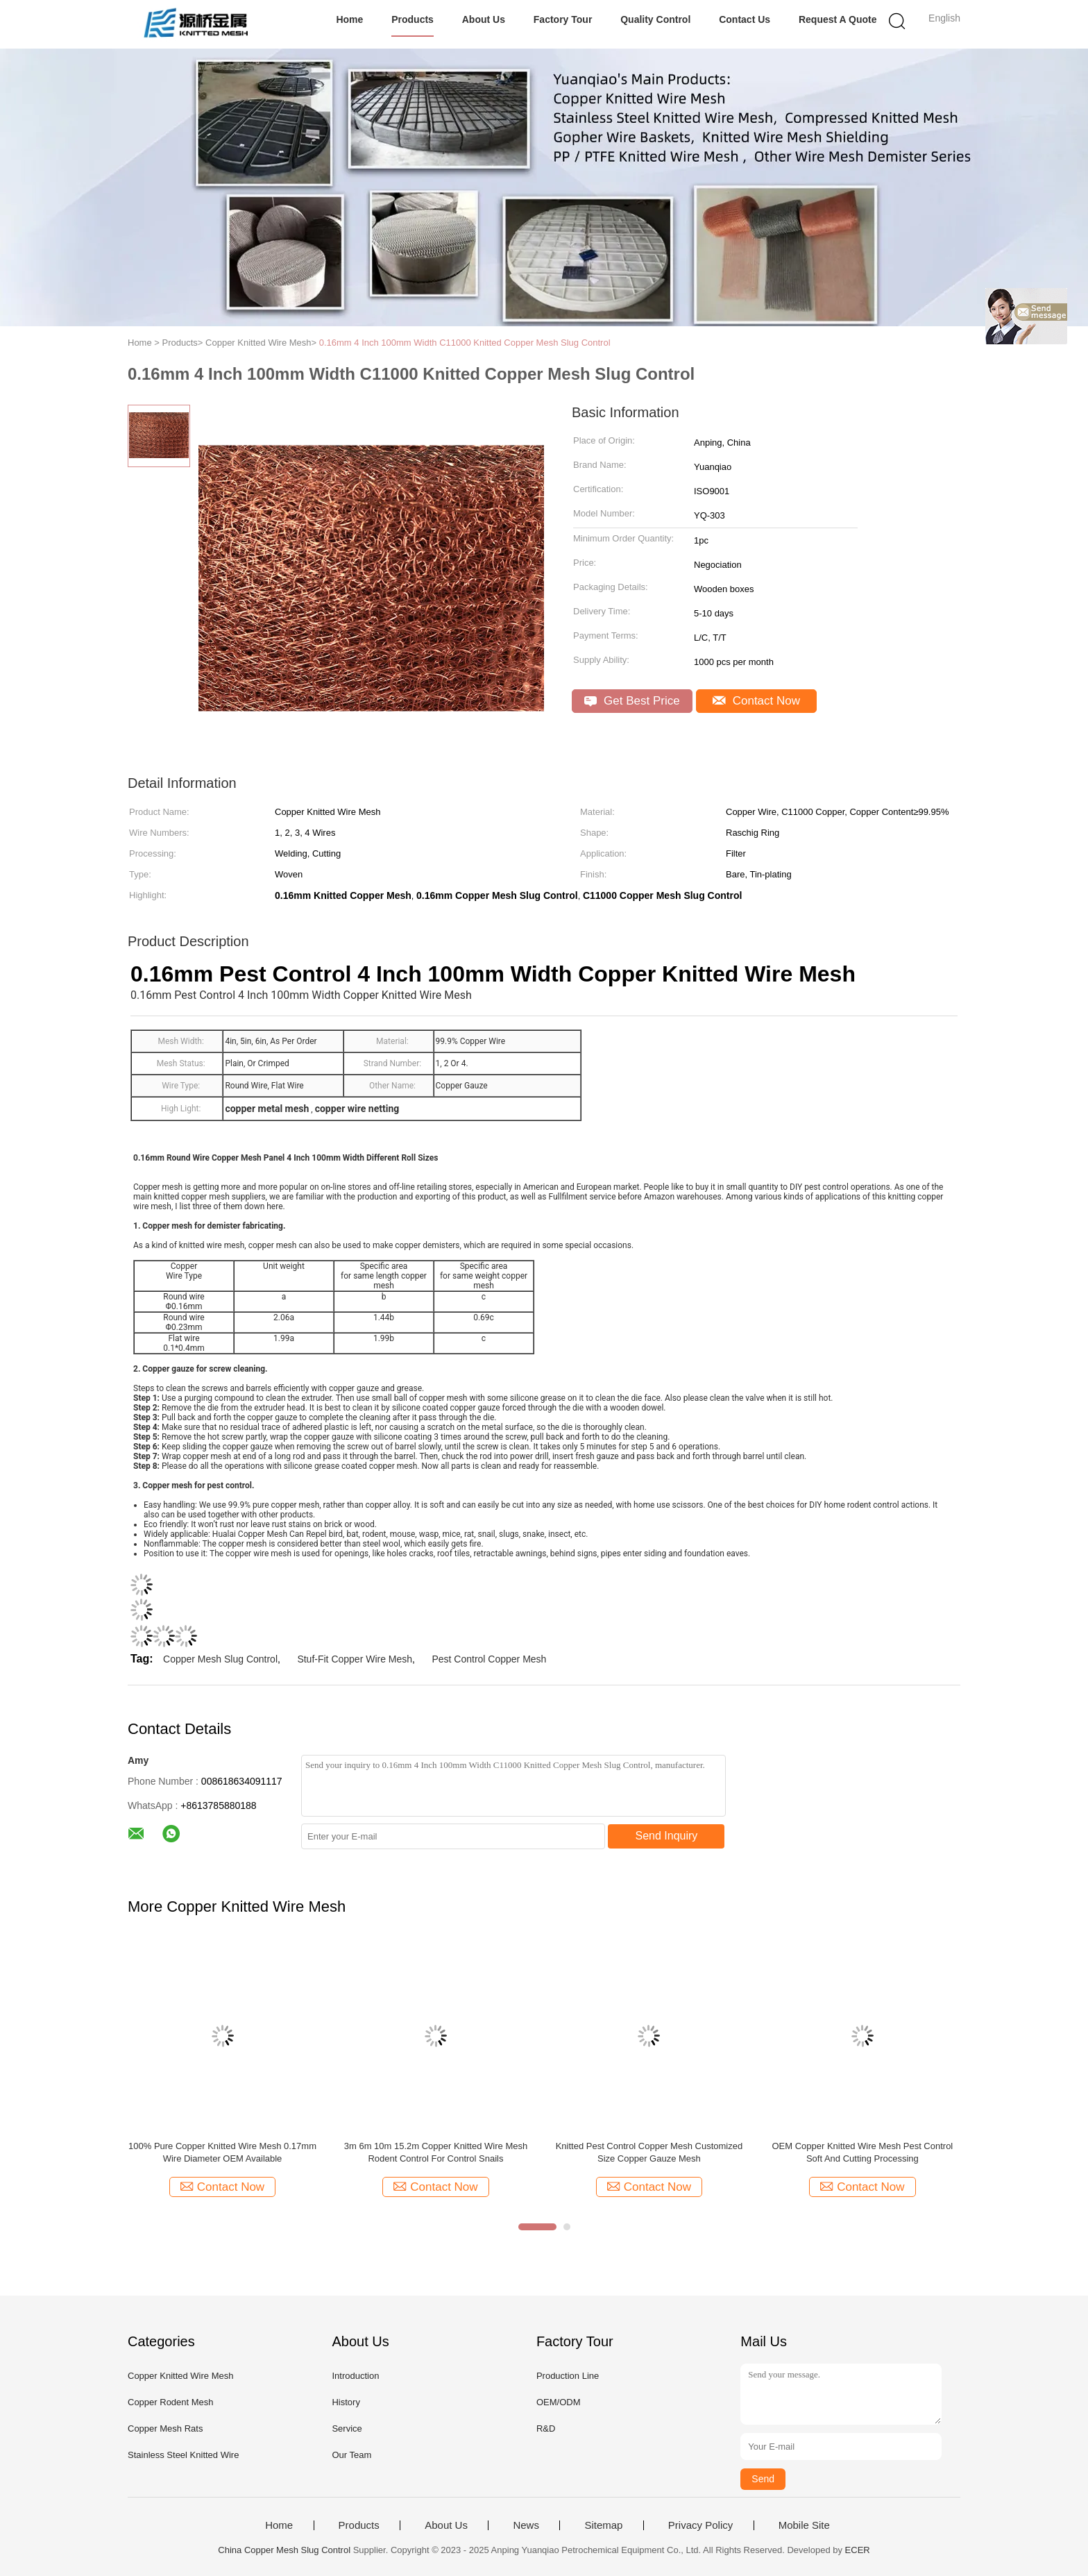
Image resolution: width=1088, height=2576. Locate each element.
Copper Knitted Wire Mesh (180, 2376)
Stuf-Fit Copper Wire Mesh (354, 1659)
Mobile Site (804, 2525)
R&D (545, 2428)
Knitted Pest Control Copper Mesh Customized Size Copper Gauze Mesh (649, 2152)
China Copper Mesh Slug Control (284, 2550)
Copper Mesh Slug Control (220, 1659)
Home (349, 19)
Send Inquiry (667, 1836)
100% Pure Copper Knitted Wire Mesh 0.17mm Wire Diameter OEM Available (222, 2152)
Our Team (351, 2455)
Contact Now (756, 700)
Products (412, 19)
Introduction (355, 2376)
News (526, 2525)
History (345, 2402)
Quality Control (655, 19)
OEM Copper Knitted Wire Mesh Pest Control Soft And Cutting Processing (862, 2152)
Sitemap (603, 2525)
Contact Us (744, 19)
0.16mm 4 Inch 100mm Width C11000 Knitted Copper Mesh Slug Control (465, 342)
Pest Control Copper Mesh (489, 1659)
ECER (857, 2550)
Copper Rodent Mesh (171, 2402)
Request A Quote (838, 19)
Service (347, 2428)
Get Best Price (631, 700)
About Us (483, 19)
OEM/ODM (558, 2402)
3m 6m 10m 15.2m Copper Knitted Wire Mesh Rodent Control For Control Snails (435, 2152)
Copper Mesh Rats (165, 2428)
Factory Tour (563, 19)
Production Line (567, 2376)
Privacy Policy (700, 2525)
